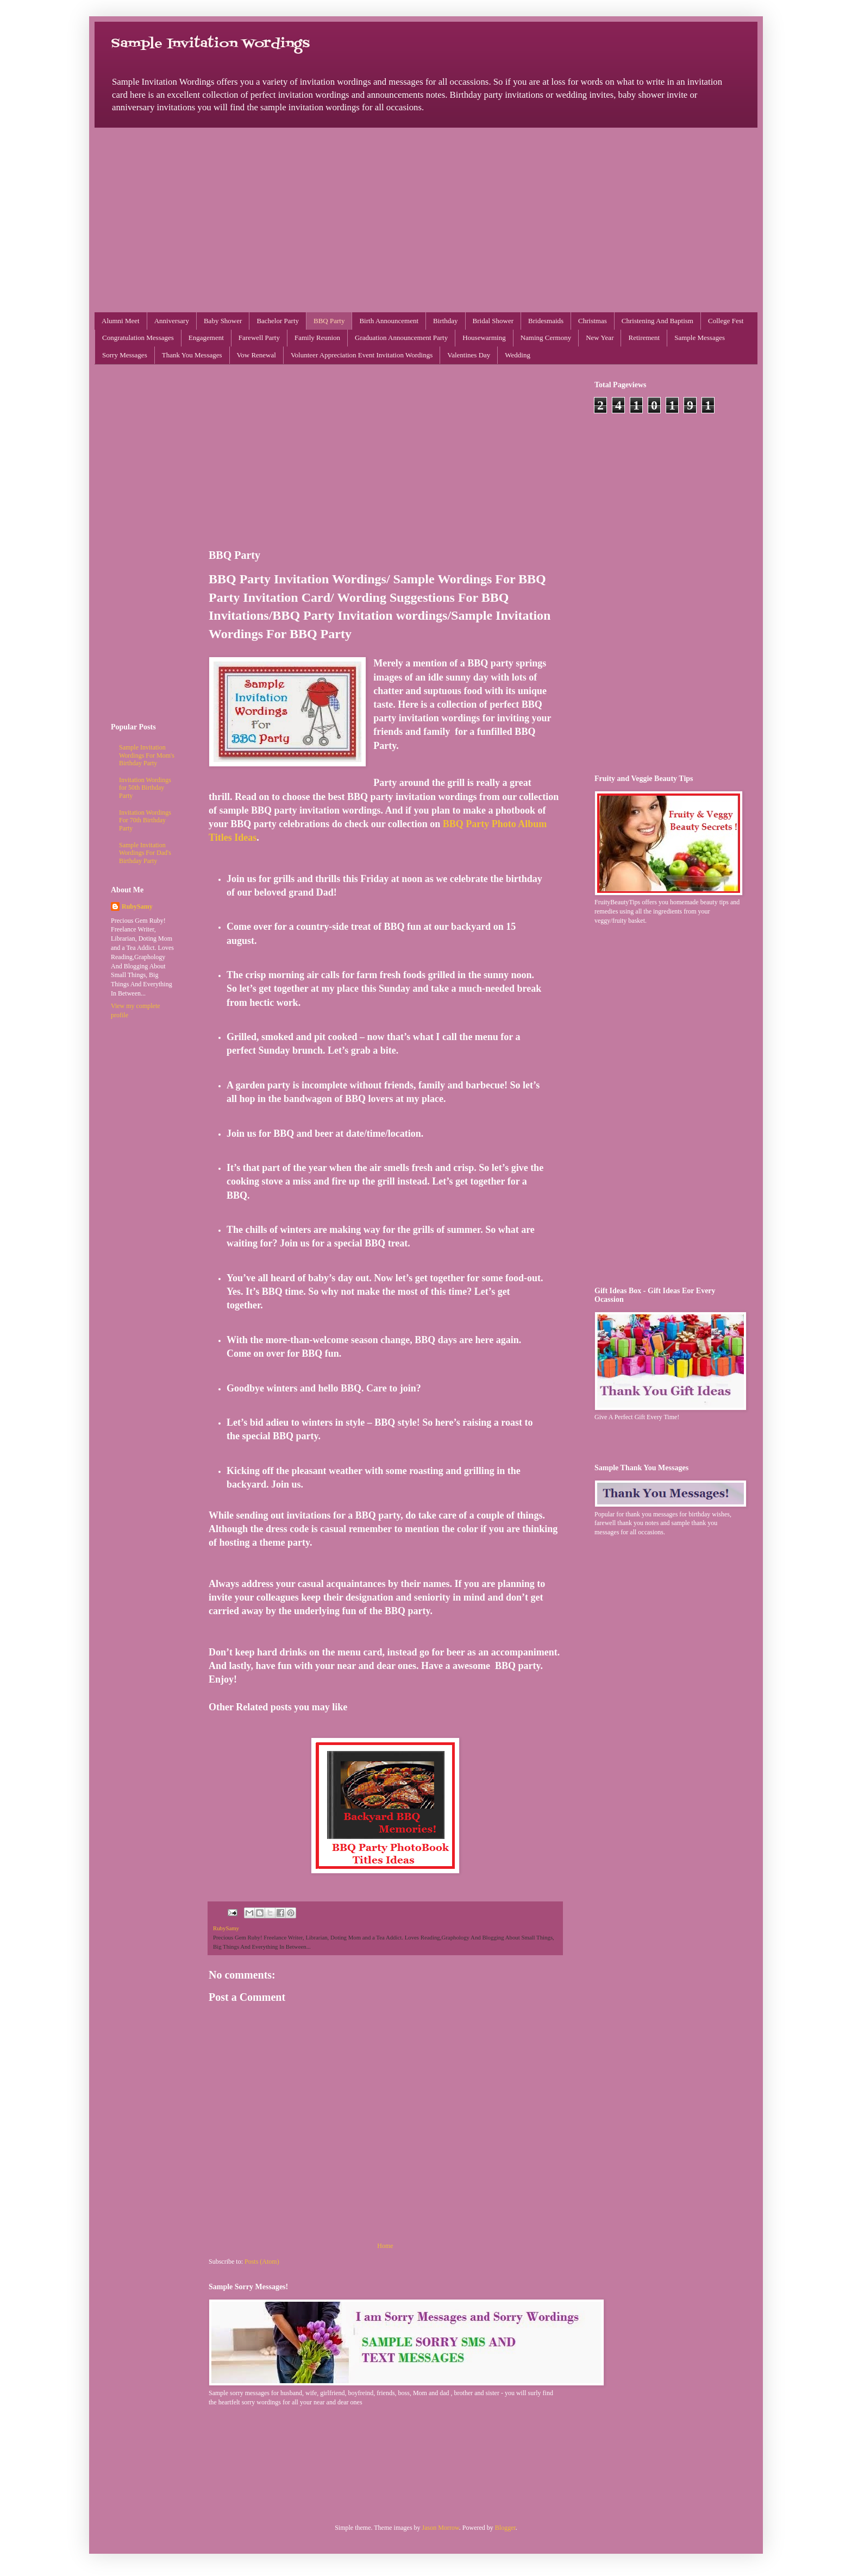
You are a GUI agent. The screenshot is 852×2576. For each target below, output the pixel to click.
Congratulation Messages (138, 337)
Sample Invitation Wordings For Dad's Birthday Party (145, 853)
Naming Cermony (546, 337)
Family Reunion (317, 337)
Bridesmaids (545, 321)
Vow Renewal (256, 355)
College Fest (725, 321)
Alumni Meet (121, 321)
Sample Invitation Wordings (210, 44)
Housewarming (483, 337)
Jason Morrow (440, 2527)
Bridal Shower (493, 321)
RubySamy (137, 906)
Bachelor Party (277, 321)
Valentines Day (468, 355)
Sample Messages (699, 337)
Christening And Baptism (657, 321)
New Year (599, 337)
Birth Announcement (388, 321)
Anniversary (171, 321)
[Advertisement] (426, 220)
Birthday (445, 321)
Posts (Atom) (262, 2261)
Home (385, 2246)
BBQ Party (329, 321)
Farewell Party (259, 337)
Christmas (592, 321)
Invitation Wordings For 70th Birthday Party (145, 820)
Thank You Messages (192, 355)
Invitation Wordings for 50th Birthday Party (145, 787)
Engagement (206, 337)
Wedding (517, 355)
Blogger (505, 2527)
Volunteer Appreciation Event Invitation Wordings (362, 355)
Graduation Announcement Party (401, 337)
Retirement (644, 337)
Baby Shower (223, 321)
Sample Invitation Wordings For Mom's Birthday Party (146, 755)
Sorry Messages (124, 355)
